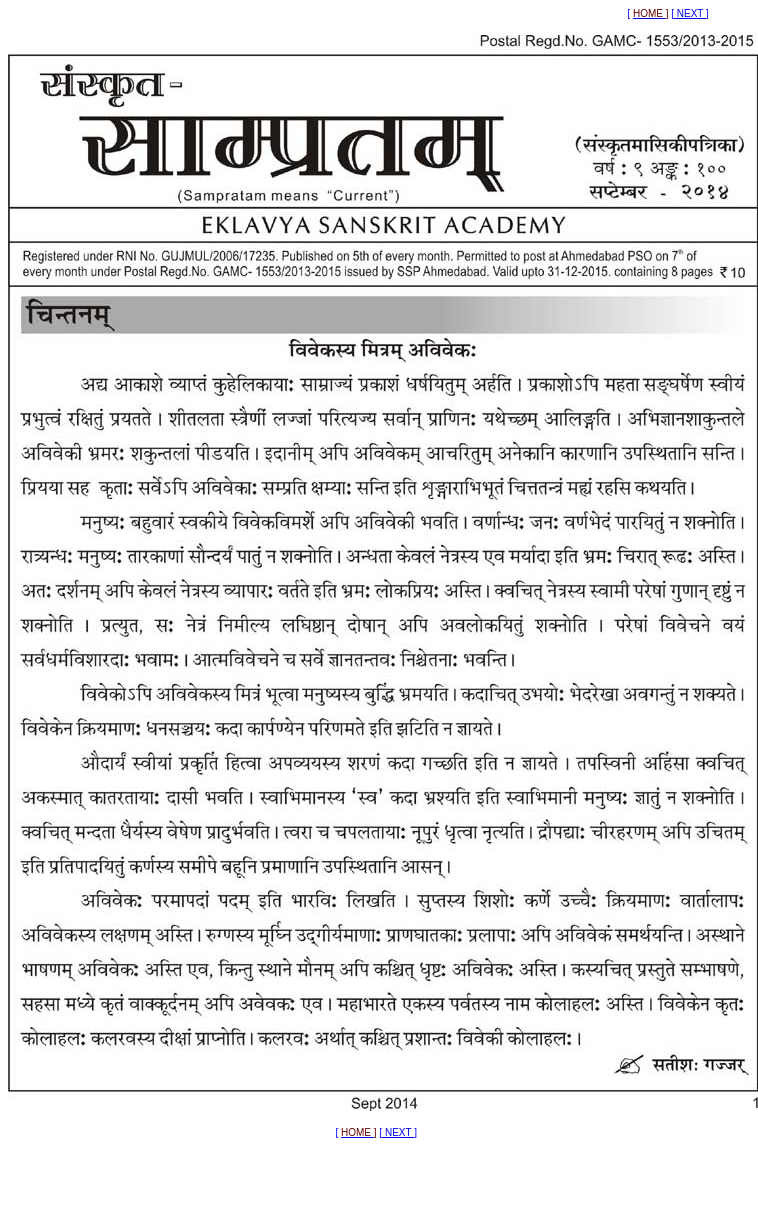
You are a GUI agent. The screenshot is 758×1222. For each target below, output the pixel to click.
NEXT (690, 13)
